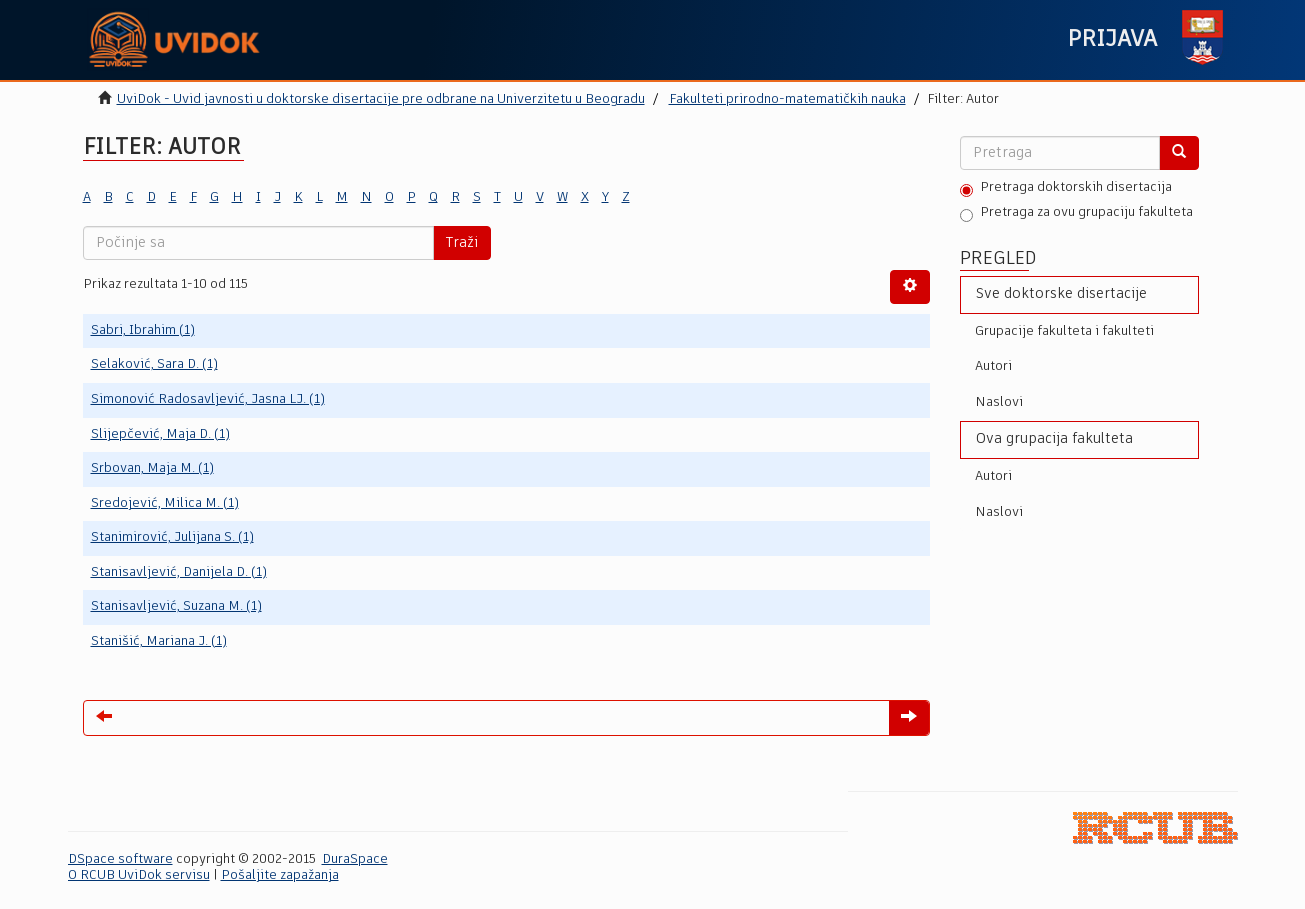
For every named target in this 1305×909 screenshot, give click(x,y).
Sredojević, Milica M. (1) (165, 503)
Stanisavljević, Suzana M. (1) (176, 606)
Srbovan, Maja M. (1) (152, 468)
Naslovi (999, 402)
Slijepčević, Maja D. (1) (160, 434)
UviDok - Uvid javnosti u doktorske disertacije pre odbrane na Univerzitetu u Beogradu (381, 99)
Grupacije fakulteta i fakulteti (1064, 331)
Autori (993, 366)
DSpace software (120, 859)
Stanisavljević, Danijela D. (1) (179, 572)
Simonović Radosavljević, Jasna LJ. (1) (208, 399)
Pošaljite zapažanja (280, 875)
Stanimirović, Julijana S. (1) (172, 537)
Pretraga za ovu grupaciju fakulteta (1076, 214)
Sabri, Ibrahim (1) (143, 330)
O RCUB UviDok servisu (139, 875)
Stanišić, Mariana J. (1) (159, 641)
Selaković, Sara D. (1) (154, 364)
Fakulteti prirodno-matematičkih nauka (787, 99)
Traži (462, 243)
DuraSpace (355, 859)
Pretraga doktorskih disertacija (1066, 189)
